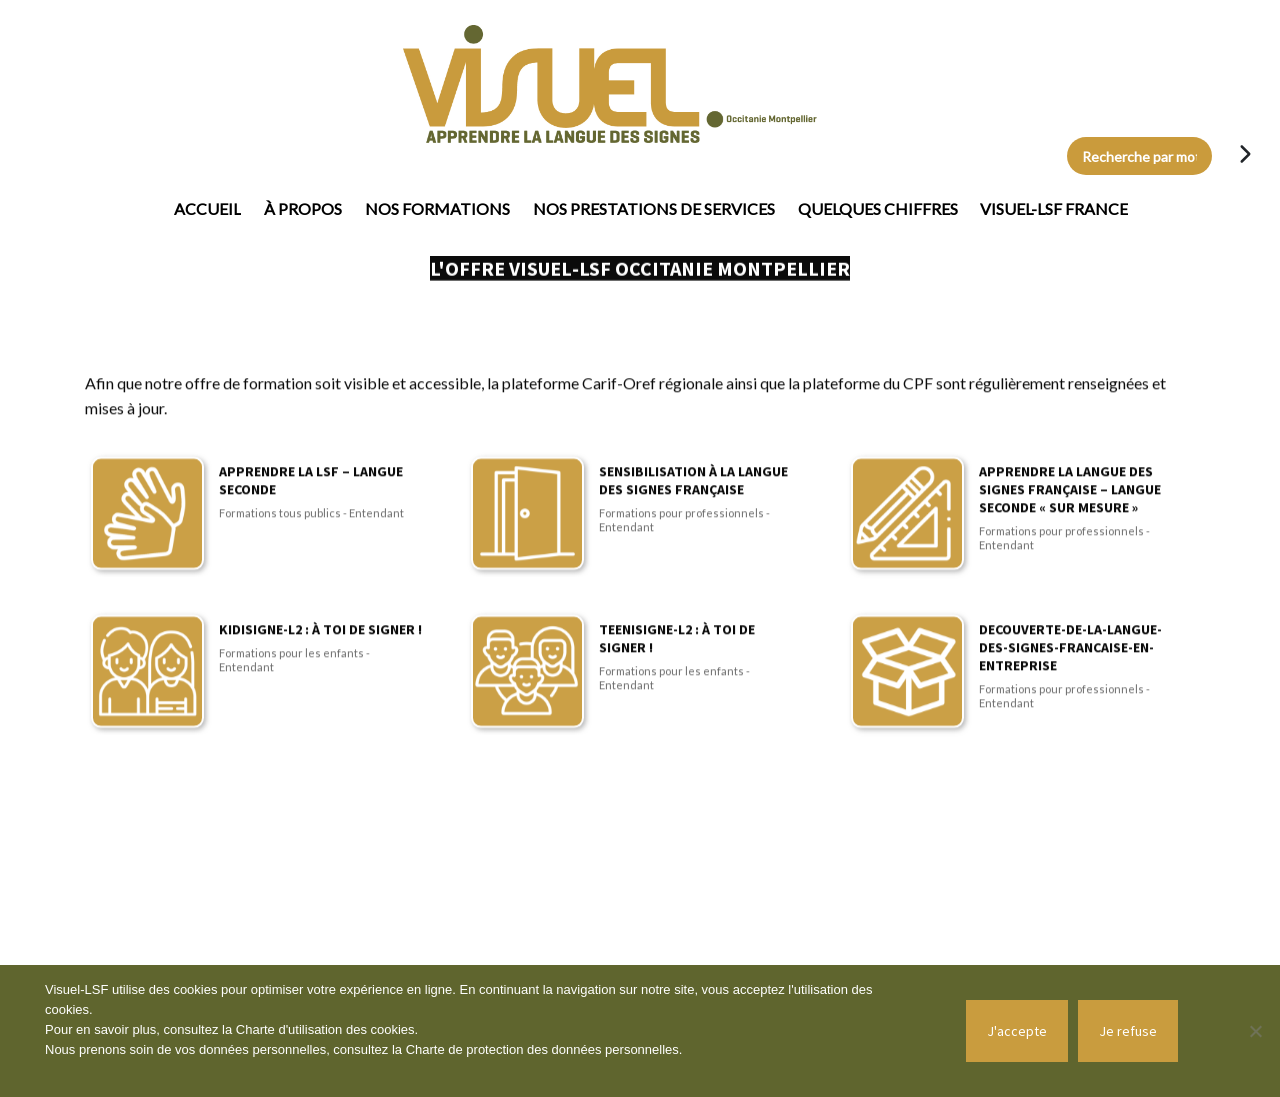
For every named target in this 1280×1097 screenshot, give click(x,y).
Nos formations (437, 208)
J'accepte (1017, 1031)
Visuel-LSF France (1054, 208)
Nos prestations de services (654, 208)
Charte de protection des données (505, 1049)
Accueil (207, 208)
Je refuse (1128, 1031)
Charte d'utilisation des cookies (325, 1029)
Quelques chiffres (878, 208)
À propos (303, 208)
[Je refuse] (1255, 1031)
